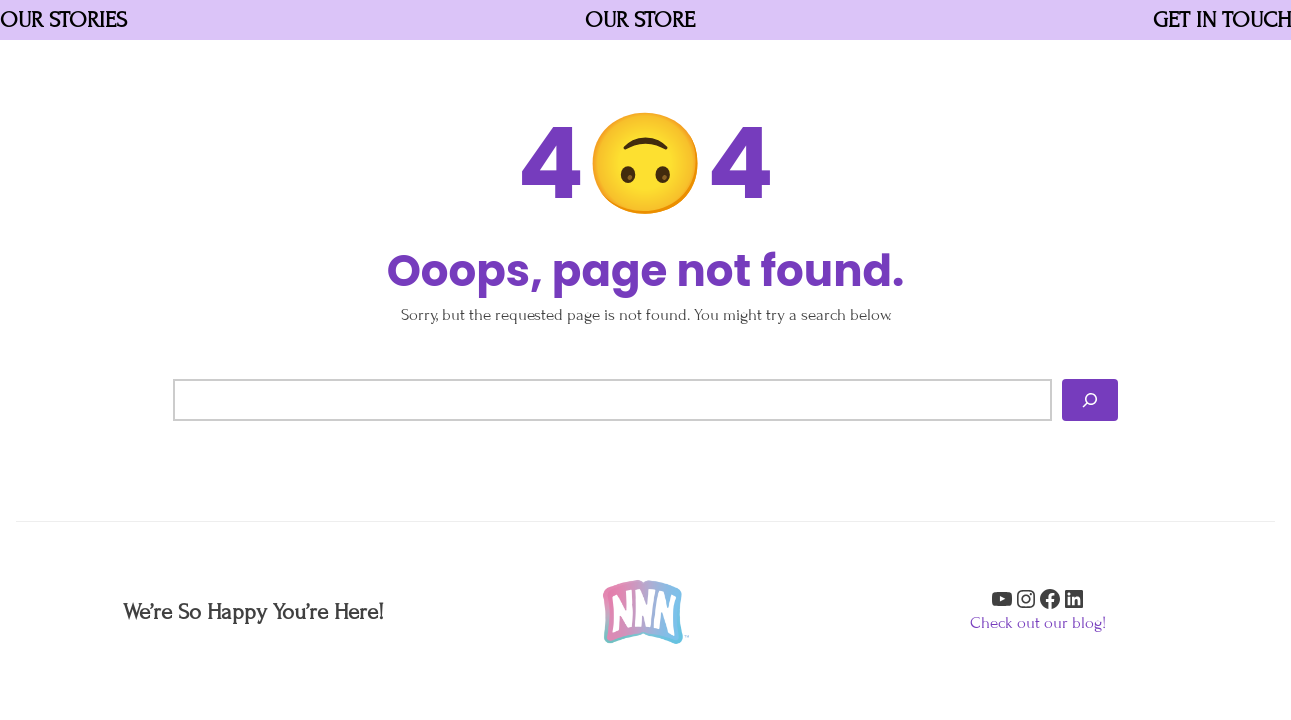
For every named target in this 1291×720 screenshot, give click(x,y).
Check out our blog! (1038, 623)
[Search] (1090, 400)
